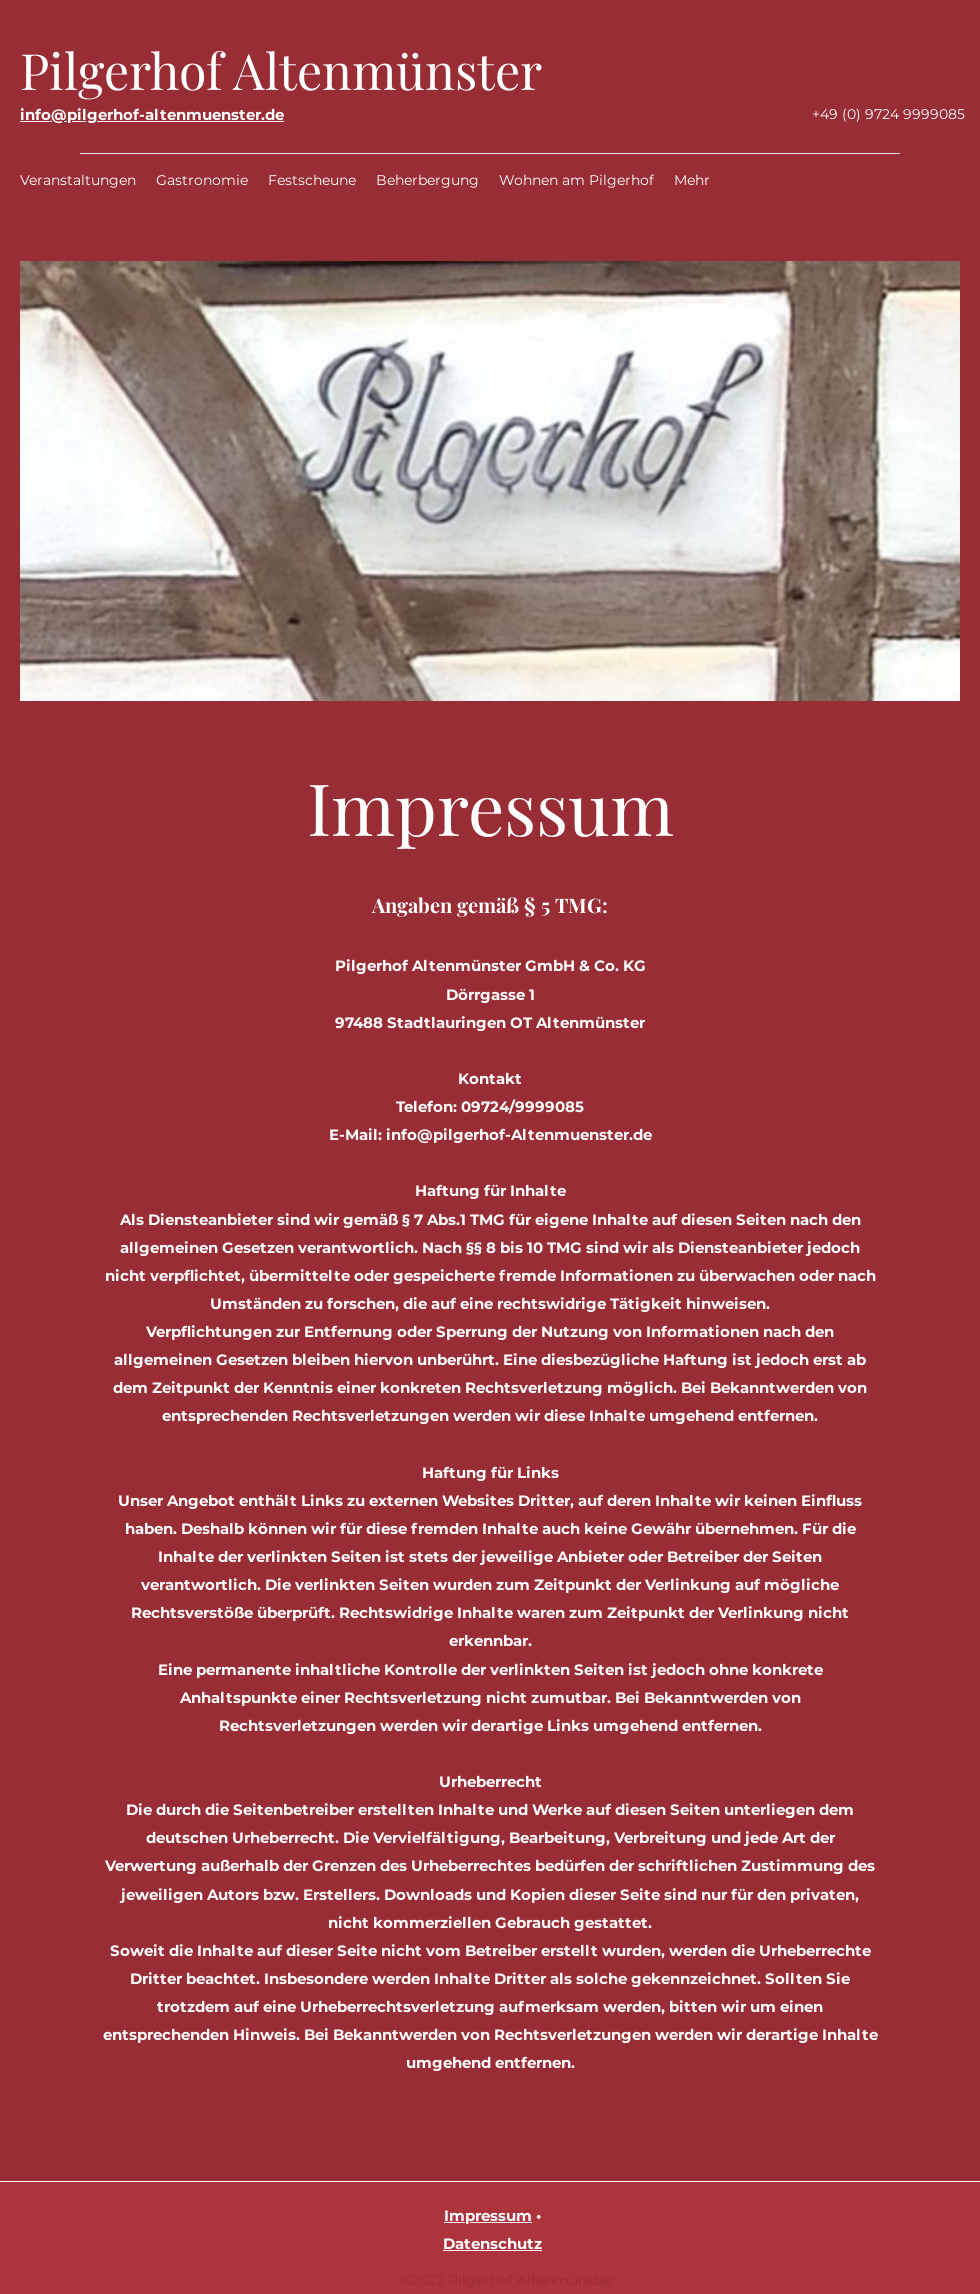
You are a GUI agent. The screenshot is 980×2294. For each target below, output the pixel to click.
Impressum (488, 2215)
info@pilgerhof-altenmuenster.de (152, 114)
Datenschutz (492, 2243)
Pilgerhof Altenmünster (281, 69)
